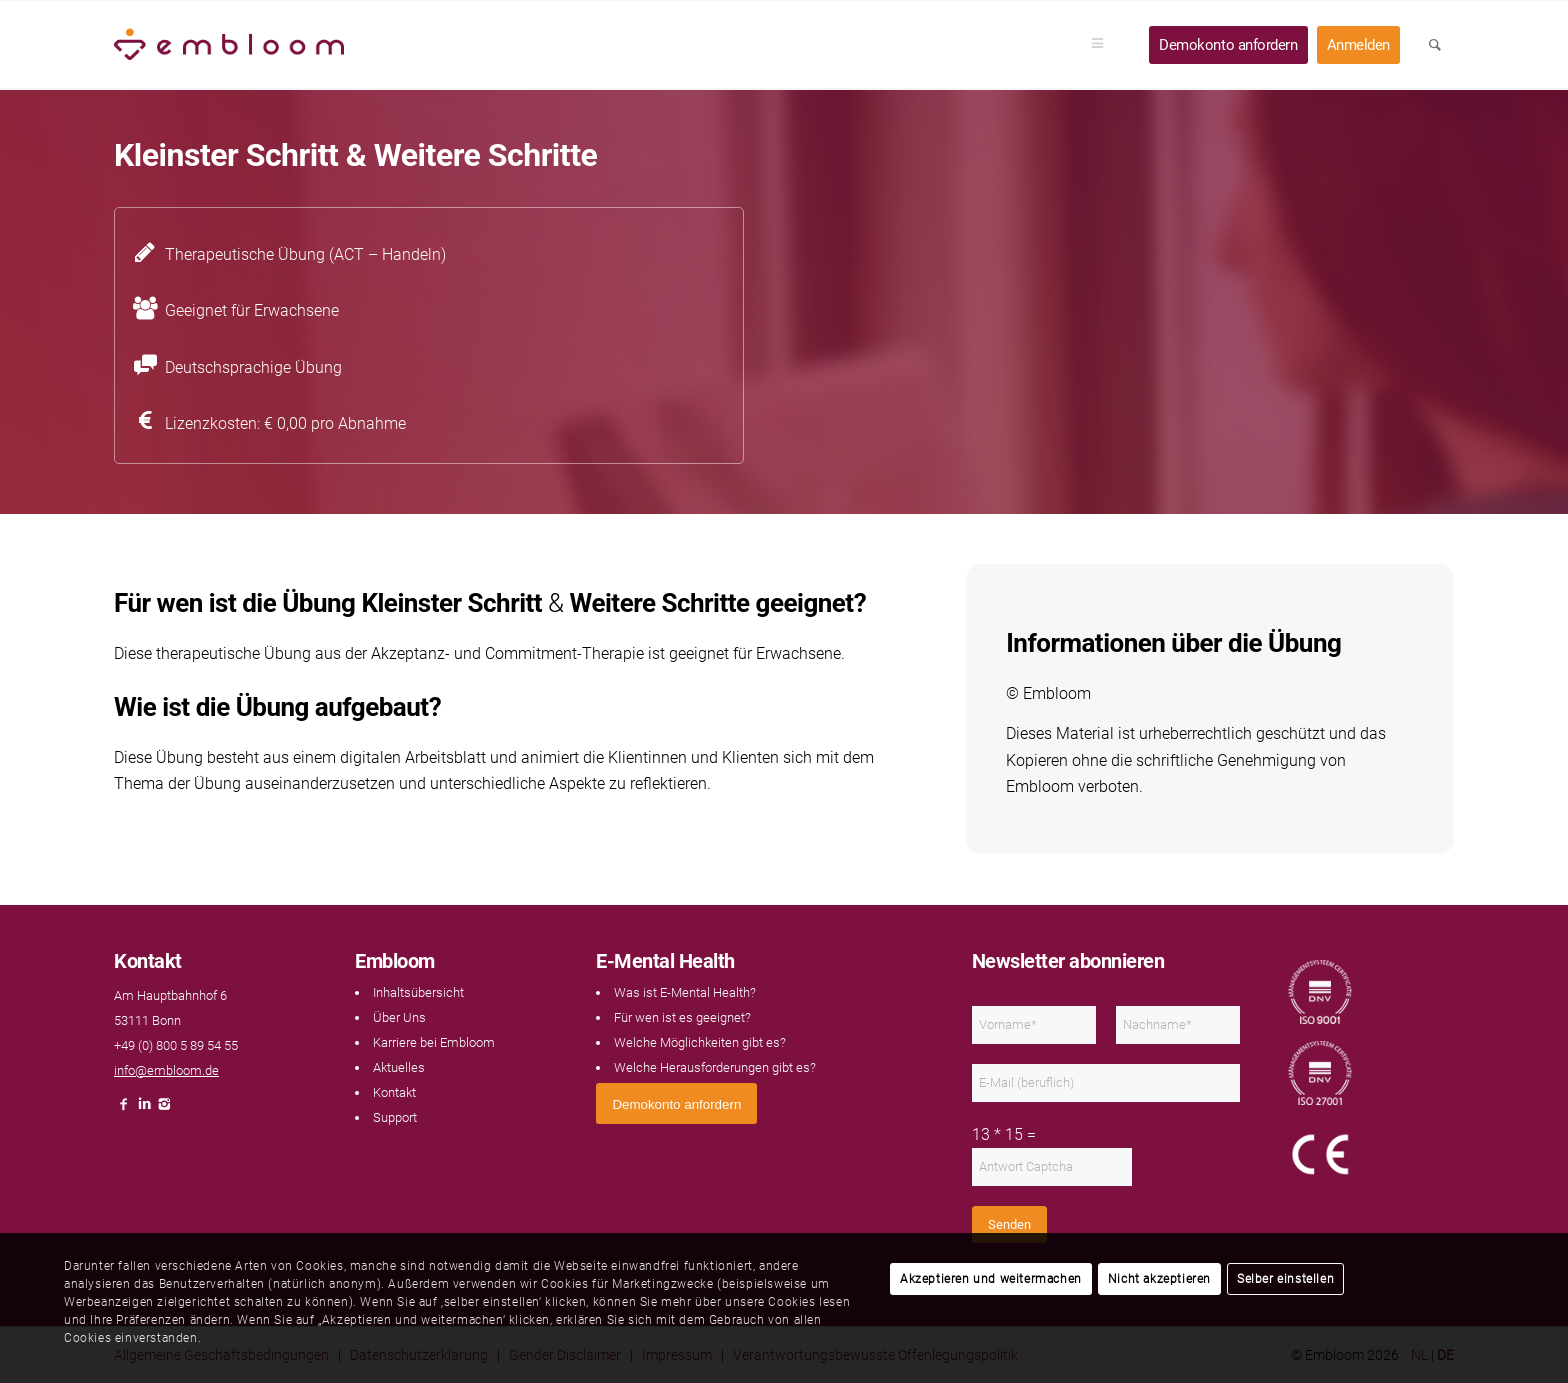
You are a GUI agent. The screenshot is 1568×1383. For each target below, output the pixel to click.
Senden (1009, 1224)
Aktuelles (399, 1067)
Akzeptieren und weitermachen (991, 1279)
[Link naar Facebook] (124, 1109)
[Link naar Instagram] (164, 1109)
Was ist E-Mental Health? (685, 992)
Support (395, 1117)
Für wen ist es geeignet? (682, 1017)
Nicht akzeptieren (1159, 1279)
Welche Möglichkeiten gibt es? (700, 1042)
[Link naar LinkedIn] (144, 1109)
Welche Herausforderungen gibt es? (715, 1067)
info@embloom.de (166, 1070)
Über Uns (399, 1017)
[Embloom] (229, 45)
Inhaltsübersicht (418, 992)
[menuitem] (1104, 45)
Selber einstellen (1285, 1279)
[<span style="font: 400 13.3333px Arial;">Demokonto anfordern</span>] (676, 1103)
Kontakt (394, 1092)
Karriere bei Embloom (434, 1042)
